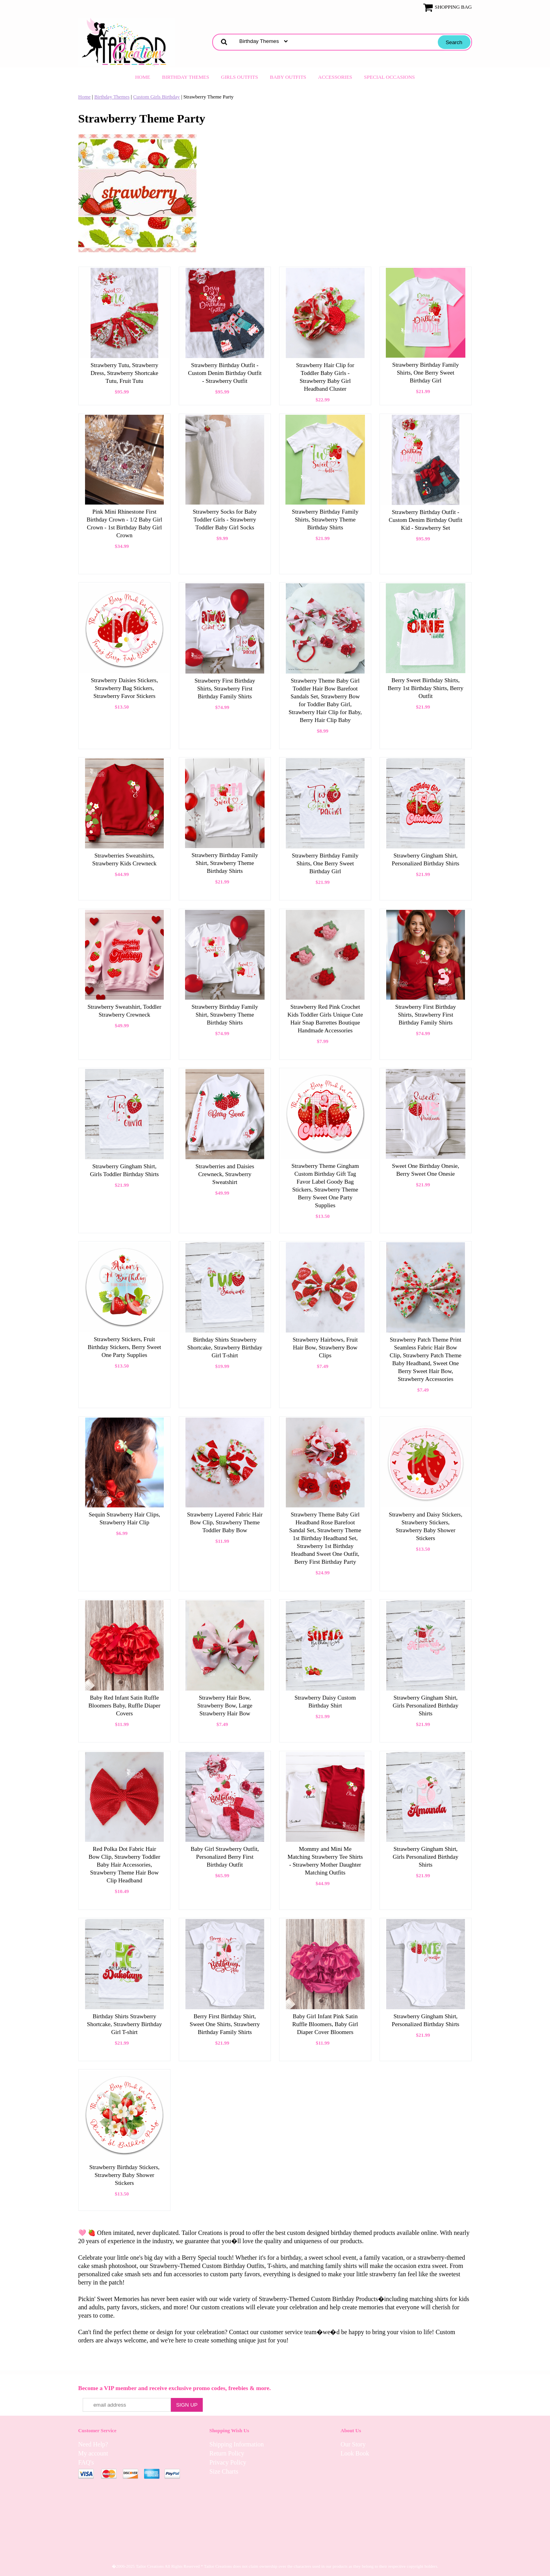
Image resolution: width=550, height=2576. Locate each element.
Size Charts (223, 2471)
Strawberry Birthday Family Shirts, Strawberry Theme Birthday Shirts (325, 520)
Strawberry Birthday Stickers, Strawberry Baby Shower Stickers (124, 2175)
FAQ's (86, 2462)
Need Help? (93, 2444)
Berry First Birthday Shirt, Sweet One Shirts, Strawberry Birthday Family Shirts (225, 2024)
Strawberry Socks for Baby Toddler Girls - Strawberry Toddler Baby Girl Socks (225, 520)
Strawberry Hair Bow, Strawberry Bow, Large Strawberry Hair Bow (224, 1705)
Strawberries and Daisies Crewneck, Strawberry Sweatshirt (224, 1174)
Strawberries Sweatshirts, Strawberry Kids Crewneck (124, 859)
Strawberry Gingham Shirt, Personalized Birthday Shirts (425, 859)
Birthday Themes (185, 77)
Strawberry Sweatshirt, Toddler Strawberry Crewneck (124, 1011)
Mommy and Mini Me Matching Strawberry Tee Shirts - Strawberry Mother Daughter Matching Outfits (325, 1861)
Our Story (353, 2444)
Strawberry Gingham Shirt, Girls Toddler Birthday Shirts (124, 1170)
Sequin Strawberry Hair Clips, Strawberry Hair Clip (124, 1518)
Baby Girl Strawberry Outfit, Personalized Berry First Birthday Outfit (225, 1857)
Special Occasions (389, 77)
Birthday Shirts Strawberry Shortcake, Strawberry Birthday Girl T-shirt (224, 1347)
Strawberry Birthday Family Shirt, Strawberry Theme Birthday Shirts (224, 863)
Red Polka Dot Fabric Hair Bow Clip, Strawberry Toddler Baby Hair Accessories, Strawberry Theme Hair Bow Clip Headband (124, 1865)
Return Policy (226, 2453)
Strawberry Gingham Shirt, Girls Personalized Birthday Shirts (426, 1705)
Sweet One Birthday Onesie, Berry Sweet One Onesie (425, 1170)
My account (93, 2453)
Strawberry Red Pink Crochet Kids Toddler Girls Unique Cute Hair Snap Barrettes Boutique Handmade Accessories (325, 1019)
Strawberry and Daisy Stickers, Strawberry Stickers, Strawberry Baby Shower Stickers (426, 1526)
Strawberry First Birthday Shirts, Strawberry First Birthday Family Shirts (224, 688)
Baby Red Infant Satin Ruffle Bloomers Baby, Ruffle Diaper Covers (125, 1705)
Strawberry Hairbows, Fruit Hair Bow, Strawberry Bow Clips (325, 1347)
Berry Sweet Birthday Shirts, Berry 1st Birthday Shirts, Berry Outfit (425, 688)
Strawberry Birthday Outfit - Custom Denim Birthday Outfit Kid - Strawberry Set (425, 520)
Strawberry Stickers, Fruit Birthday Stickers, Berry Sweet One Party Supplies (124, 1347)
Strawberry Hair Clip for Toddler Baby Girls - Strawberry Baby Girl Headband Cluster (325, 377)
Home (142, 77)
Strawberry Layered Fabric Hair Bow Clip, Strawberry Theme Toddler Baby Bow (225, 1522)
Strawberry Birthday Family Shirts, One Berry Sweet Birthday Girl (425, 373)
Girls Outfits (239, 77)
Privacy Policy (227, 2462)
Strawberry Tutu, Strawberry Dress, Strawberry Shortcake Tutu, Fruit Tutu (124, 373)
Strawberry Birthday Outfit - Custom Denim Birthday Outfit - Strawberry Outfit (224, 373)
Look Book (355, 2453)
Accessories (335, 77)
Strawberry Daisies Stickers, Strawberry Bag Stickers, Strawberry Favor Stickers (124, 688)
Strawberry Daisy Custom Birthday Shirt (325, 1701)
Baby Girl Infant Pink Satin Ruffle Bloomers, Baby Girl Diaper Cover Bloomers (325, 2024)
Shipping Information (236, 2444)
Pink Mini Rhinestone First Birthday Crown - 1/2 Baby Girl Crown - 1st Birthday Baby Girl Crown (124, 523)
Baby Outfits (288, 77)
